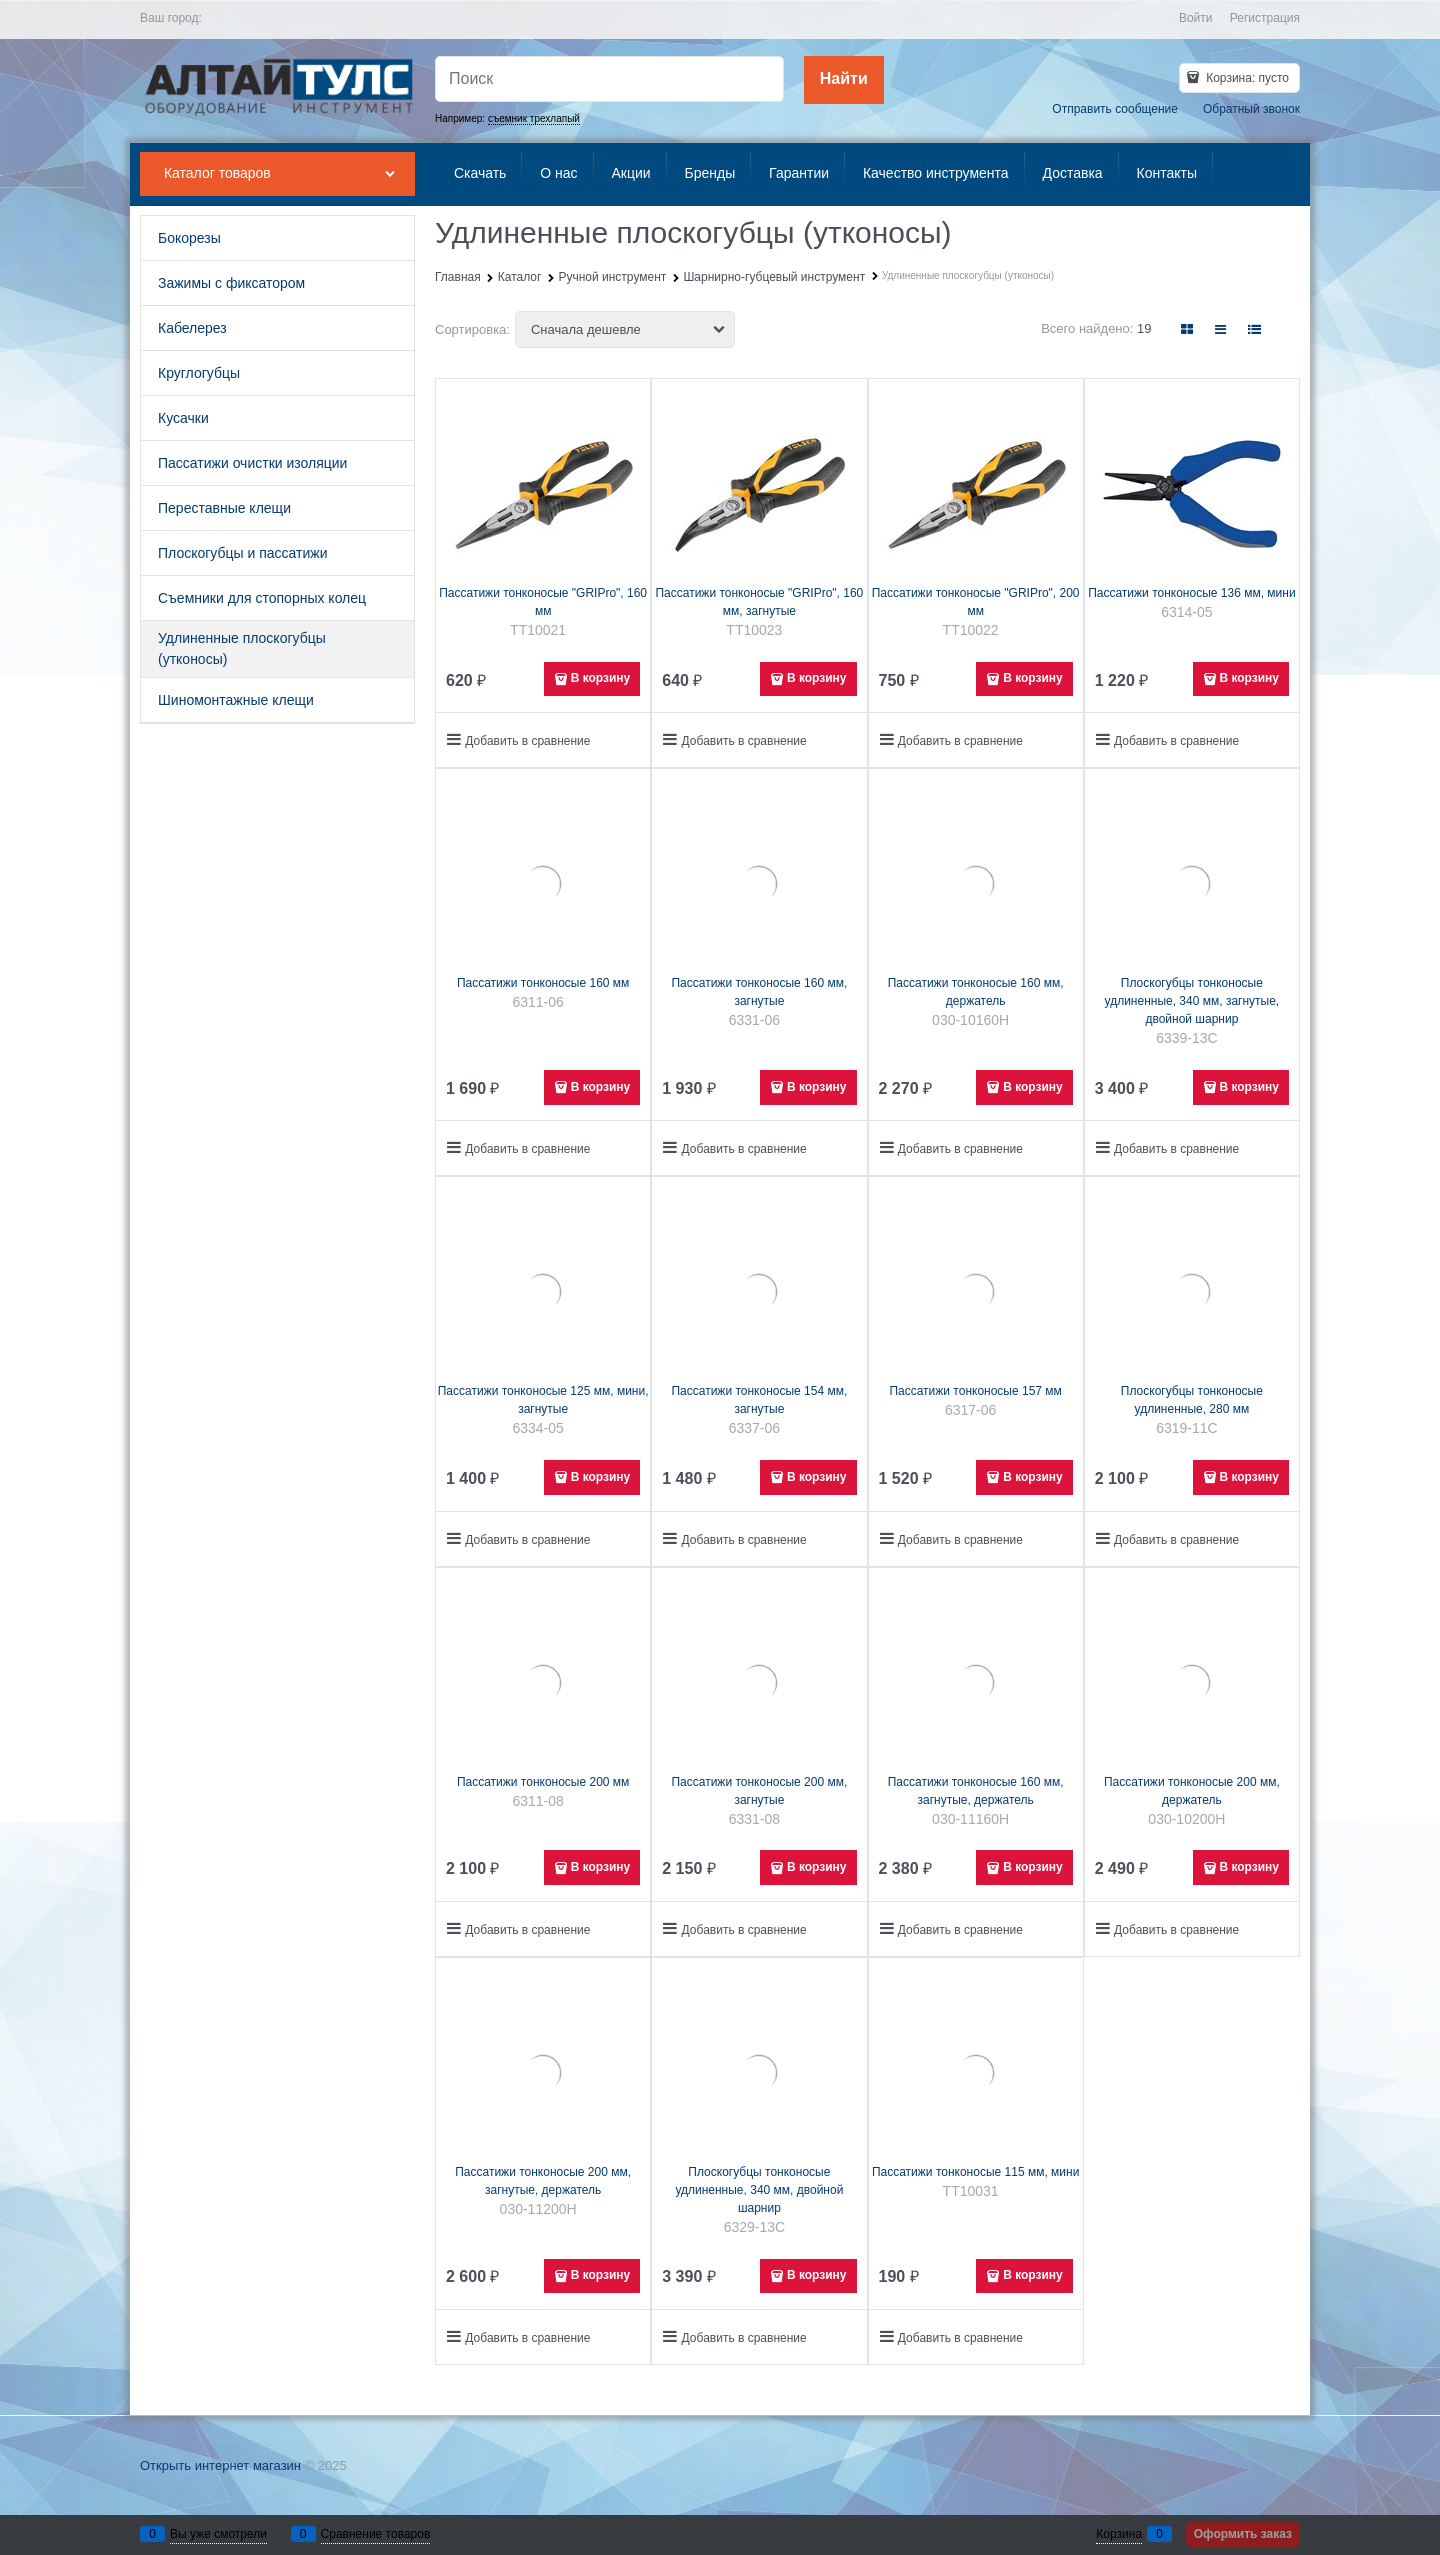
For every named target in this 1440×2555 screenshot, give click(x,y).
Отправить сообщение (1115, 109)
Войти (1196, 18)
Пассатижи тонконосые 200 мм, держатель (1192, 1791)
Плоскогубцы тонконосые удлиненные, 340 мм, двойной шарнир (759, 2190)
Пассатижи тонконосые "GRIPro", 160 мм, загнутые (759, 602)
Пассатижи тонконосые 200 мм (543, 1782)
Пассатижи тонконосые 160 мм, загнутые (759, 992)
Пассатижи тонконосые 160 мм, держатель (976, 992)
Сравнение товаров (376, 2534)
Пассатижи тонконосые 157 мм (975, 1391)
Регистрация (1265, 18)
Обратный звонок (1251, 109)
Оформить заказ (1243, 2534)
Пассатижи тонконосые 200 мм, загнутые (759, 1791)
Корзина (1119, 2534)
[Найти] (844, 80)
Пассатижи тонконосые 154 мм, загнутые (759, 1400)
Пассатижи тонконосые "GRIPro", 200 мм (976, 602)
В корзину (601, 678)
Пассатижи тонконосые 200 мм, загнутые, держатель (543, 2181)
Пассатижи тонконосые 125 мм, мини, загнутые (543, 1400)
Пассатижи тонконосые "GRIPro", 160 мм (543, 602)
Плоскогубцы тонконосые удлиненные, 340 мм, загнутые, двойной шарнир (1192, 1001)
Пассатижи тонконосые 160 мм (543, 983)
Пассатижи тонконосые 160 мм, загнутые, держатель (976, 1791)
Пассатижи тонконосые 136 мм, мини (1191, 593)
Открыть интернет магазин (220, 2465)
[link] (1188, 329)
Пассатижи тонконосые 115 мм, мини (975, 2172)
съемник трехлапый (534, 118)
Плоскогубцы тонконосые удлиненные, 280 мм (1192, 1400)
